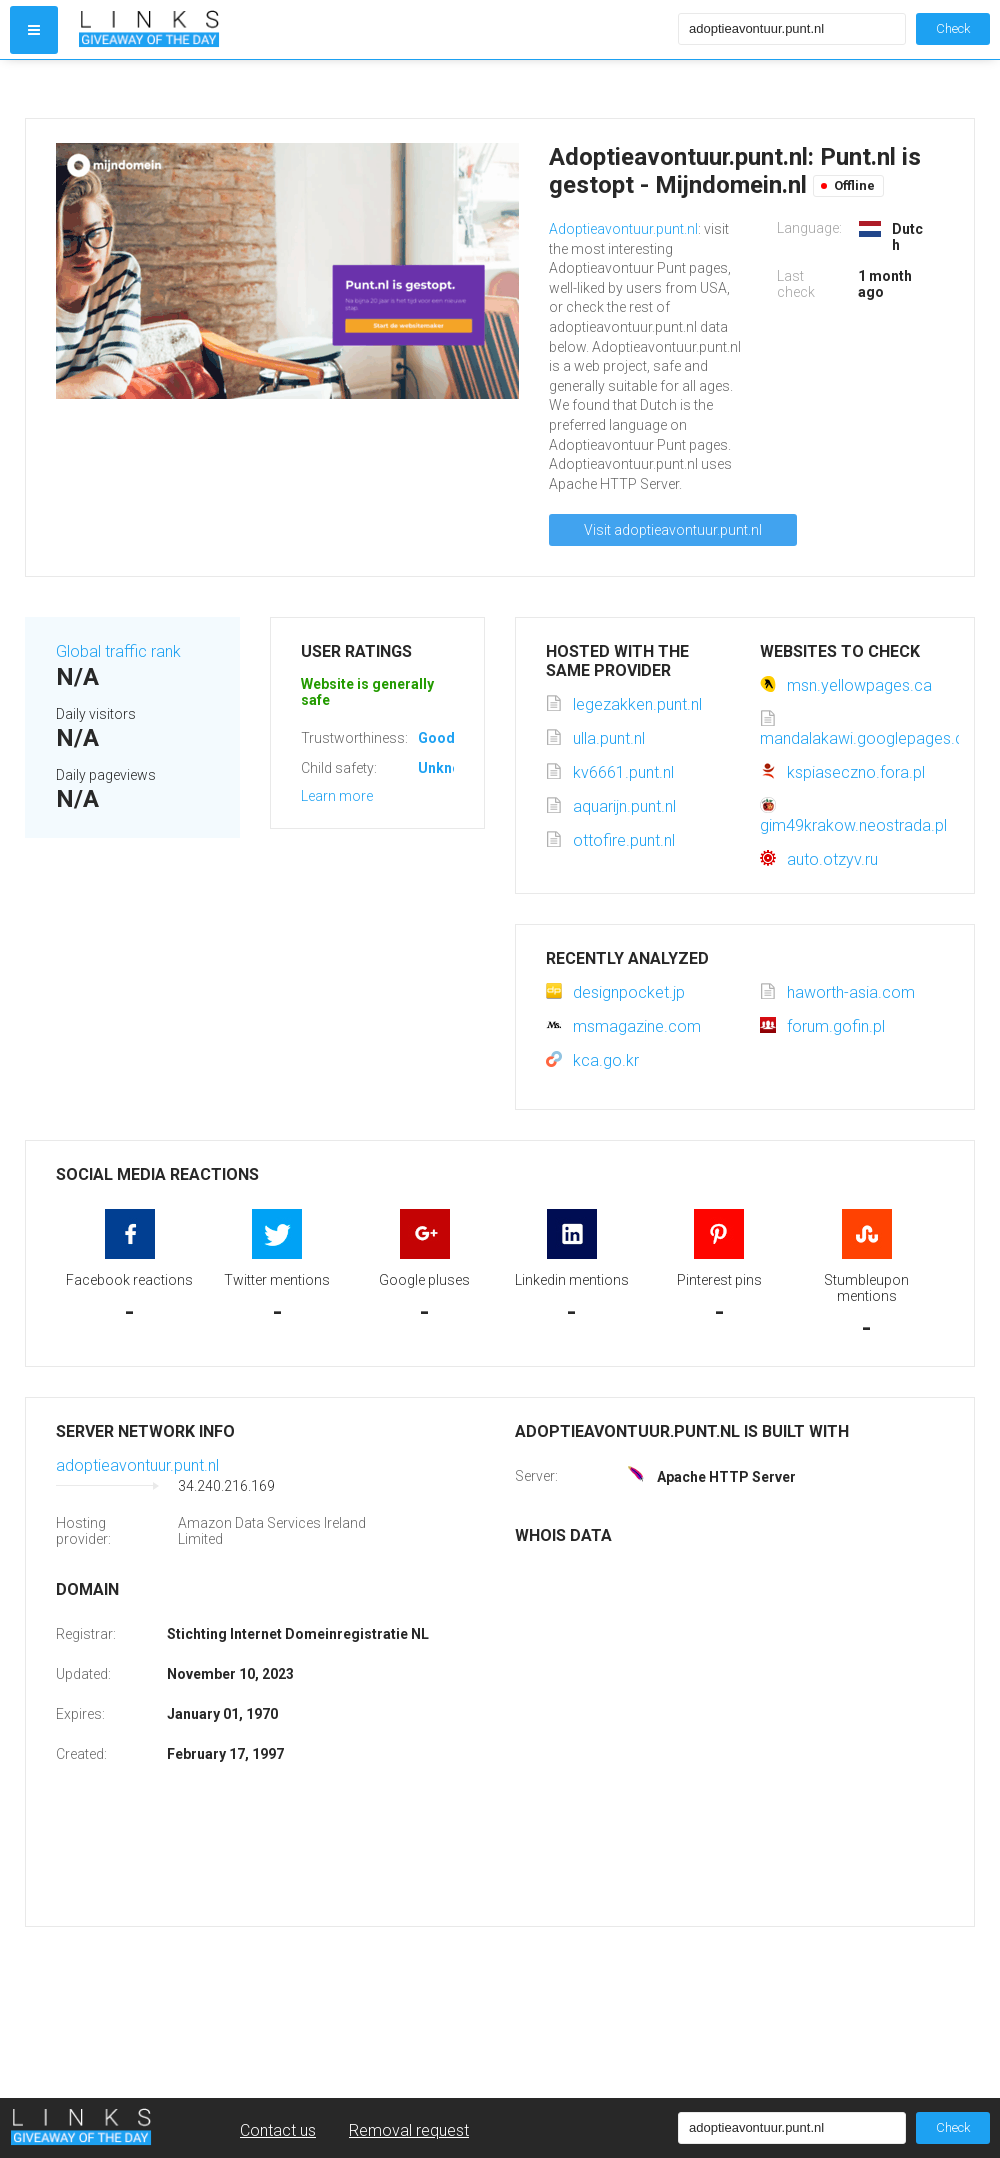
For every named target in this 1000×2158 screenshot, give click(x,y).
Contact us (278, 2130)
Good (436, 738)
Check (953, 28)
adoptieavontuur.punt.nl (137, 1465)
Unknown (448, 768)
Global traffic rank (118, 651)
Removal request (409, 2130)
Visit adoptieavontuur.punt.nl (673, 530)
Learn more (337, 796)
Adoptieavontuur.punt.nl (623, 229)
